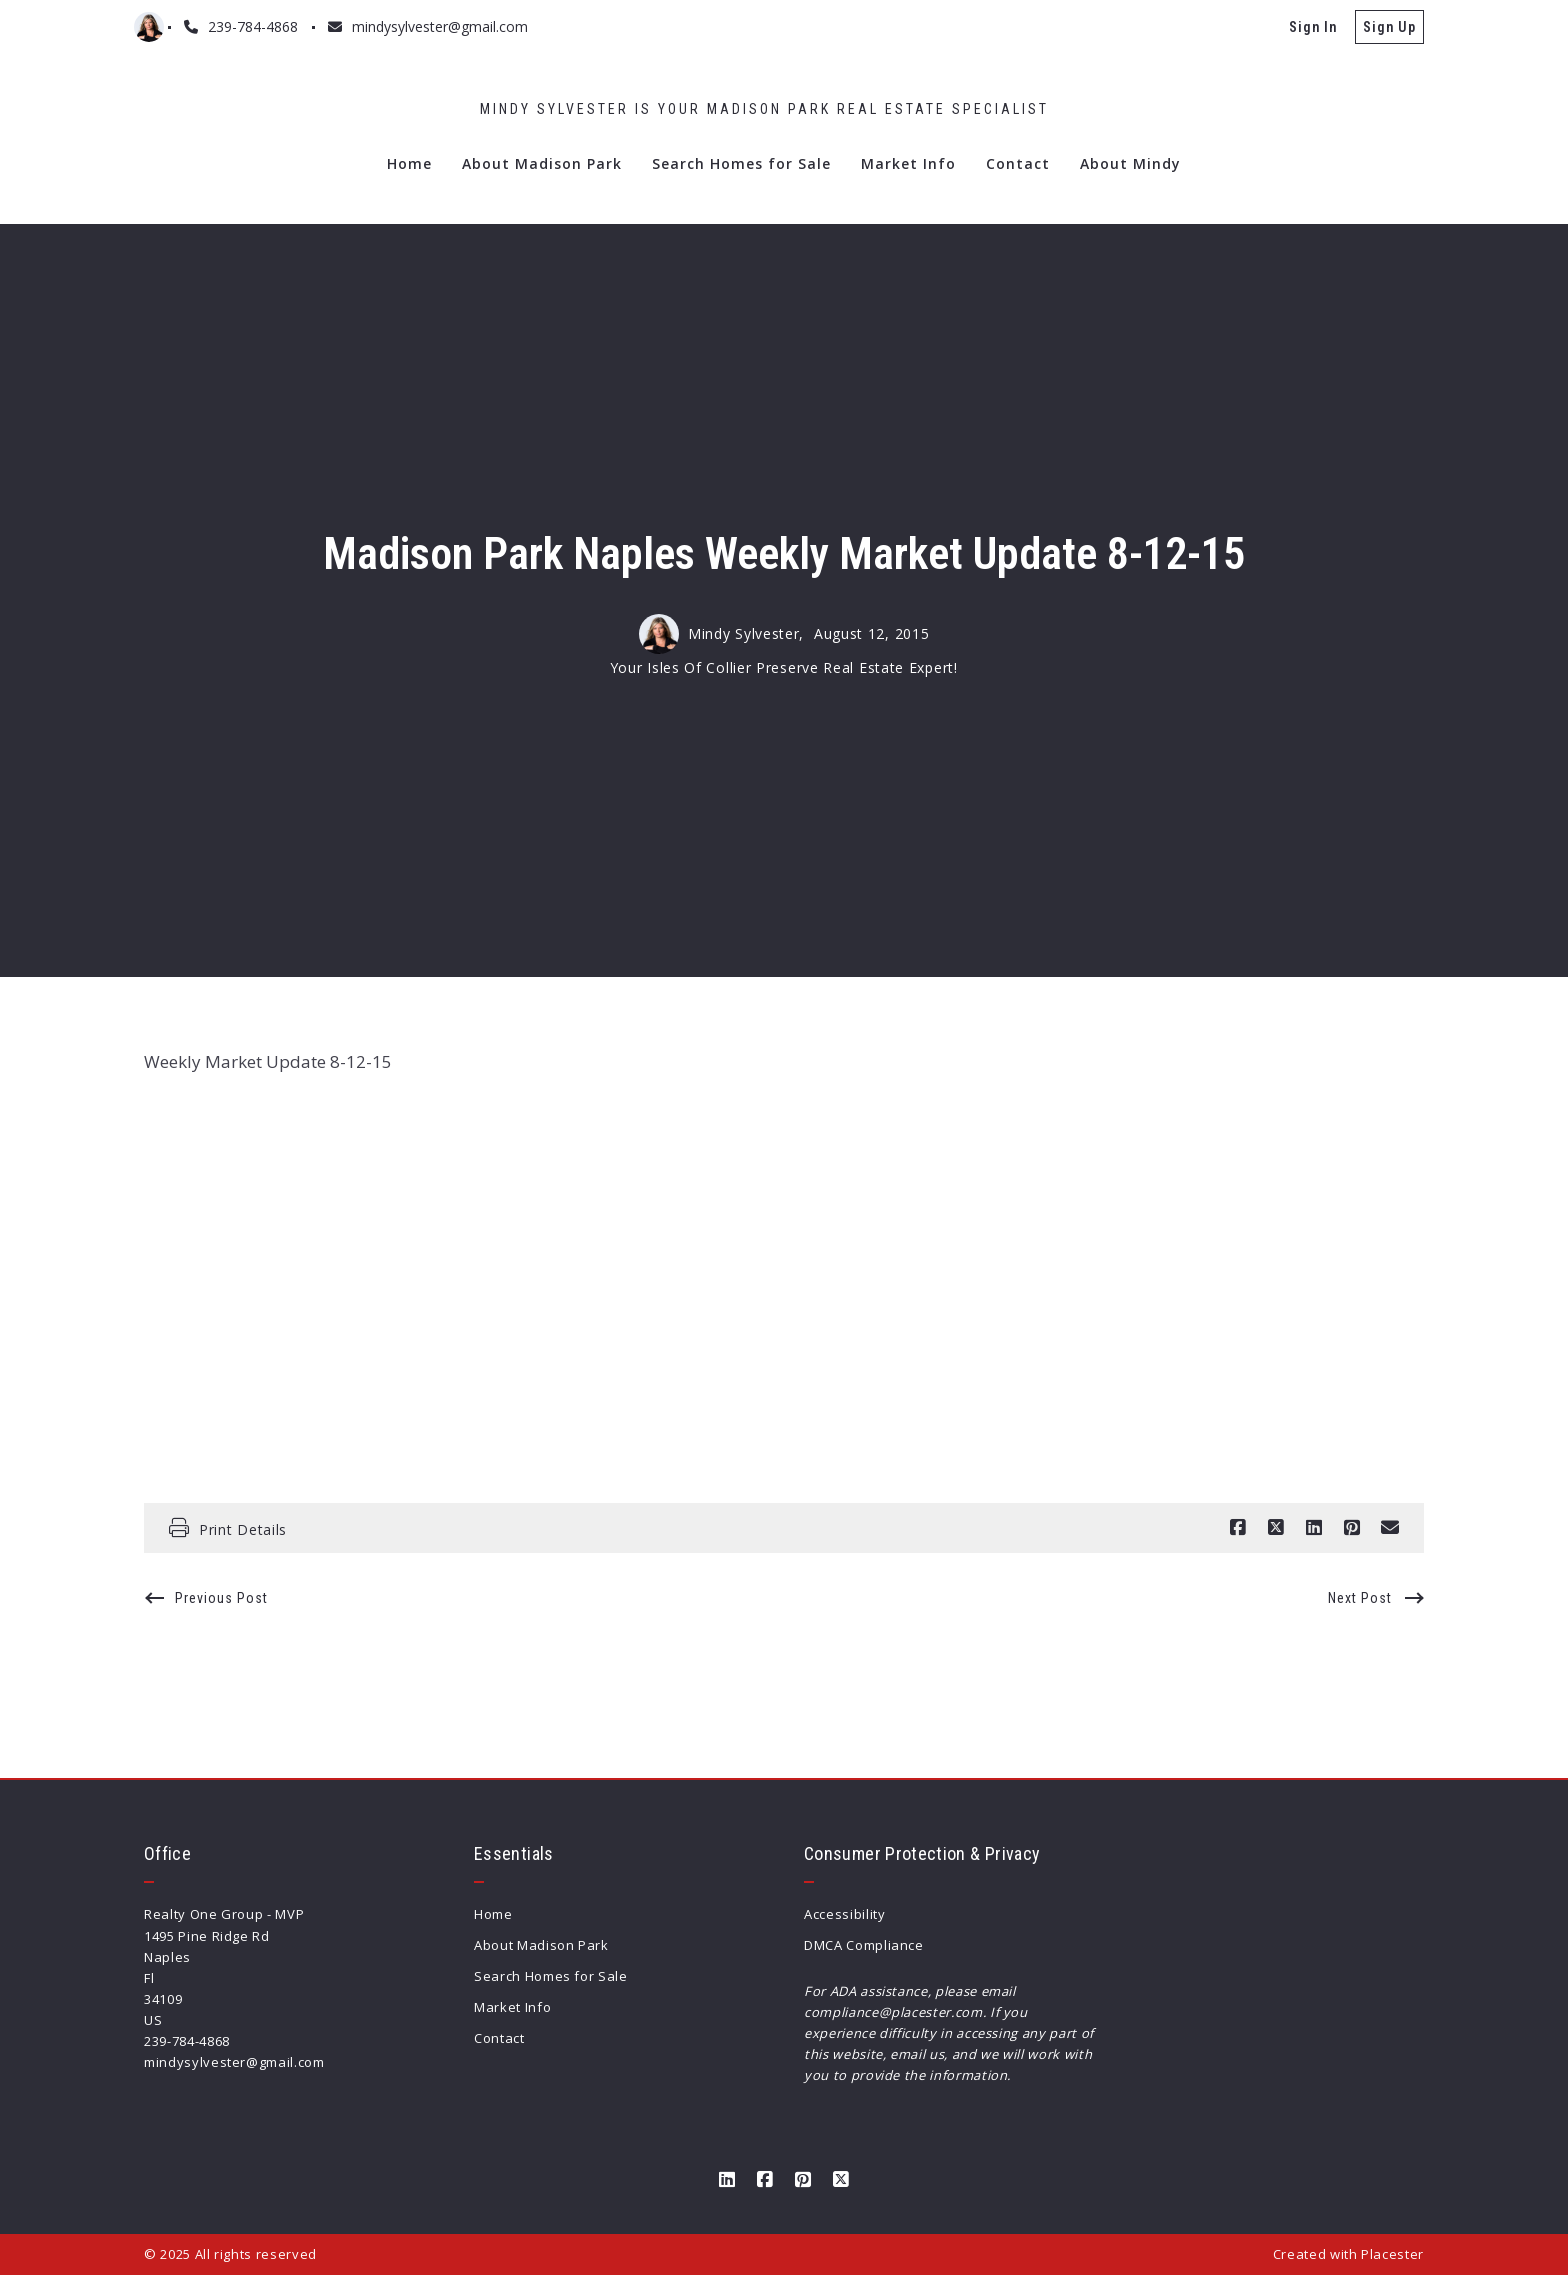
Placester (1392, 2254)
